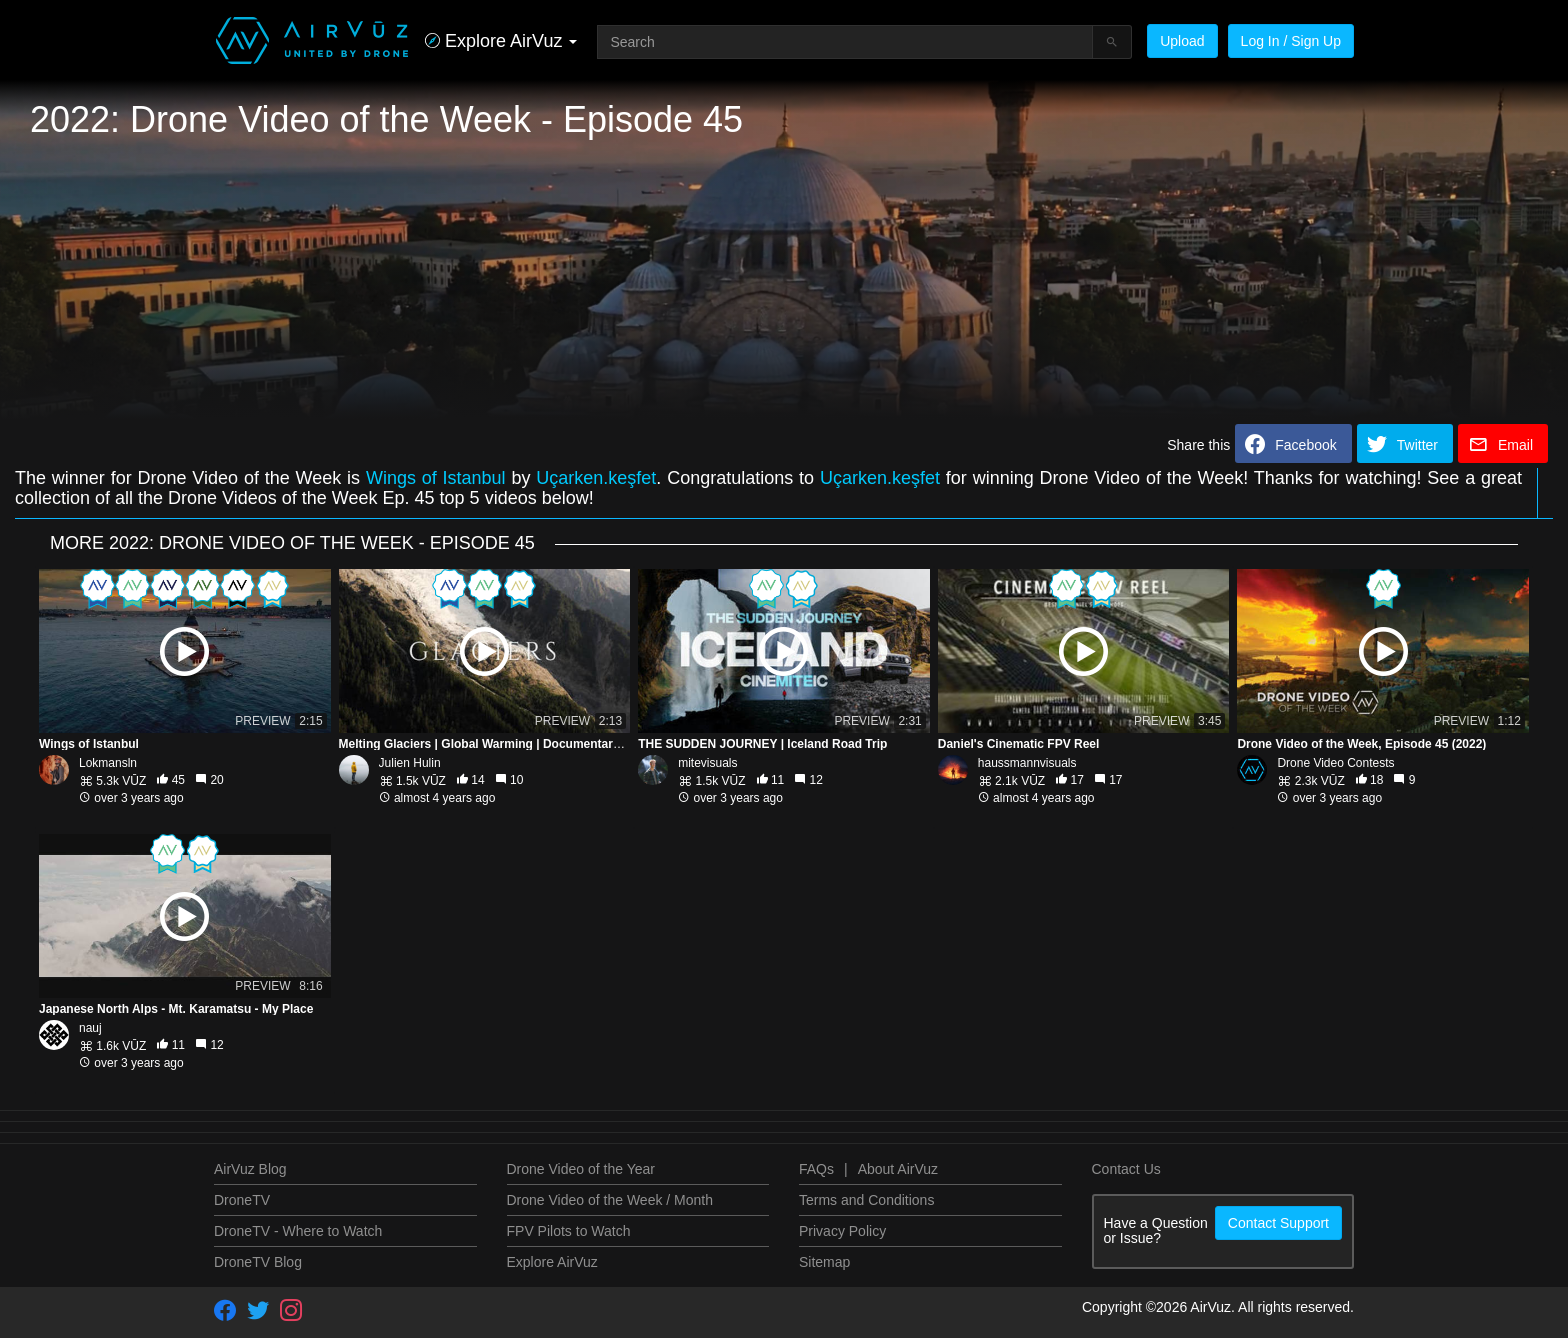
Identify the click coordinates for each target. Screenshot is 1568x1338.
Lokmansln (108, 763)
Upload (1182, 41)
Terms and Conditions (866, 1200)
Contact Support (1278, 1223)
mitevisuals (707, 763)
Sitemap (824, 1262)
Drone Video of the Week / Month (610, 1200)
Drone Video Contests (1335, 763)
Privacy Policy (842, 1231)
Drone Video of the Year (581, 1169)
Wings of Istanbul (439, 478)
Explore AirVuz (552, 1262)
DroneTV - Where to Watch (298, 1231)
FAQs (816, 1169)
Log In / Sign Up (1291, 41)
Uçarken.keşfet (596, 478)
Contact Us (1126, 1169)
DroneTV (242, 1200)
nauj (90, 1028)
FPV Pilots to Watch (569, 1231)
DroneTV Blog (258, 1262)
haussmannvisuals (1027, 763)
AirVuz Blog (250, 1169)
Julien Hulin (410, 763)
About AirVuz (898, 1169)
